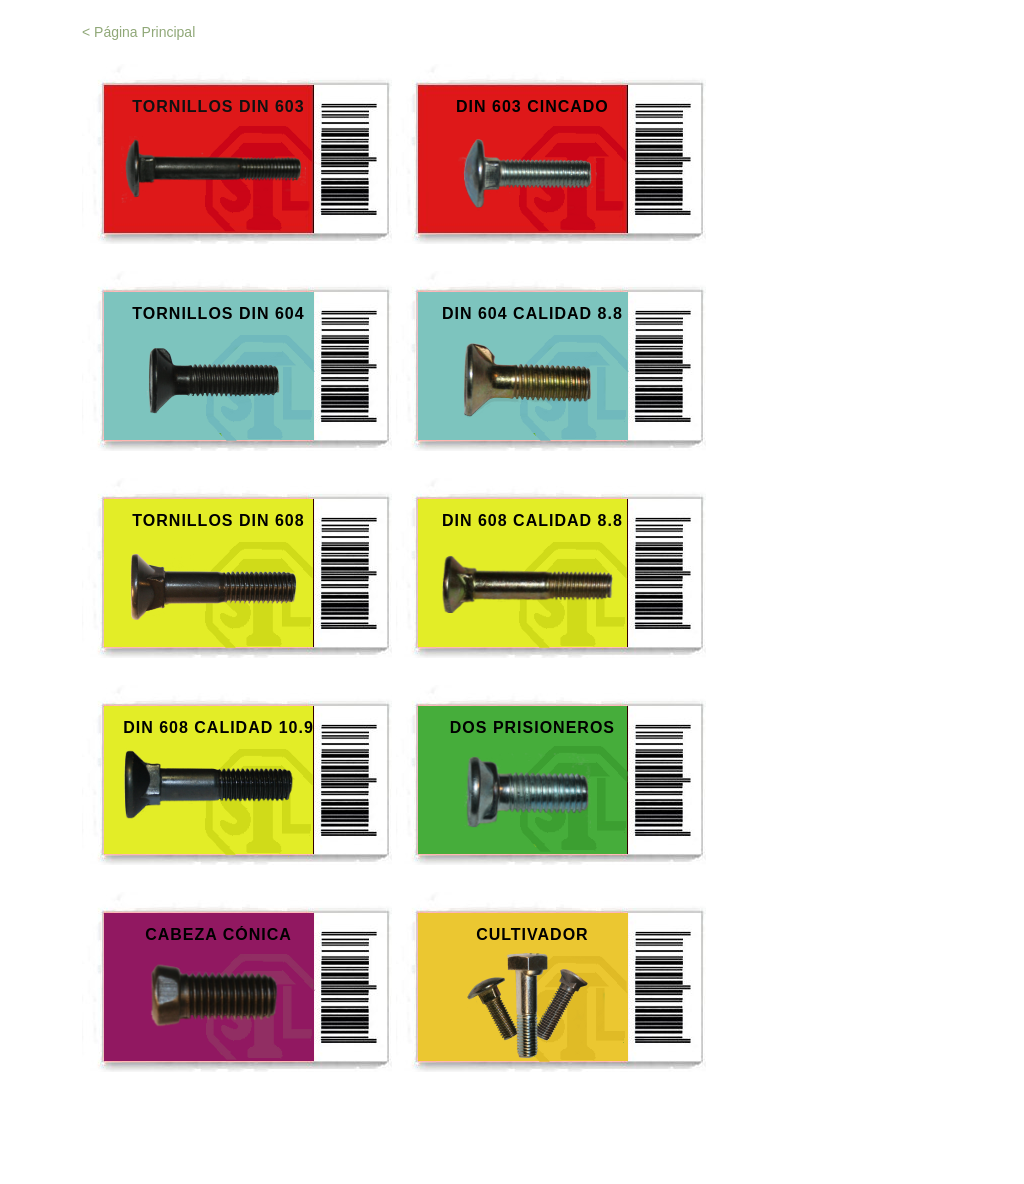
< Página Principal (138, 32)
